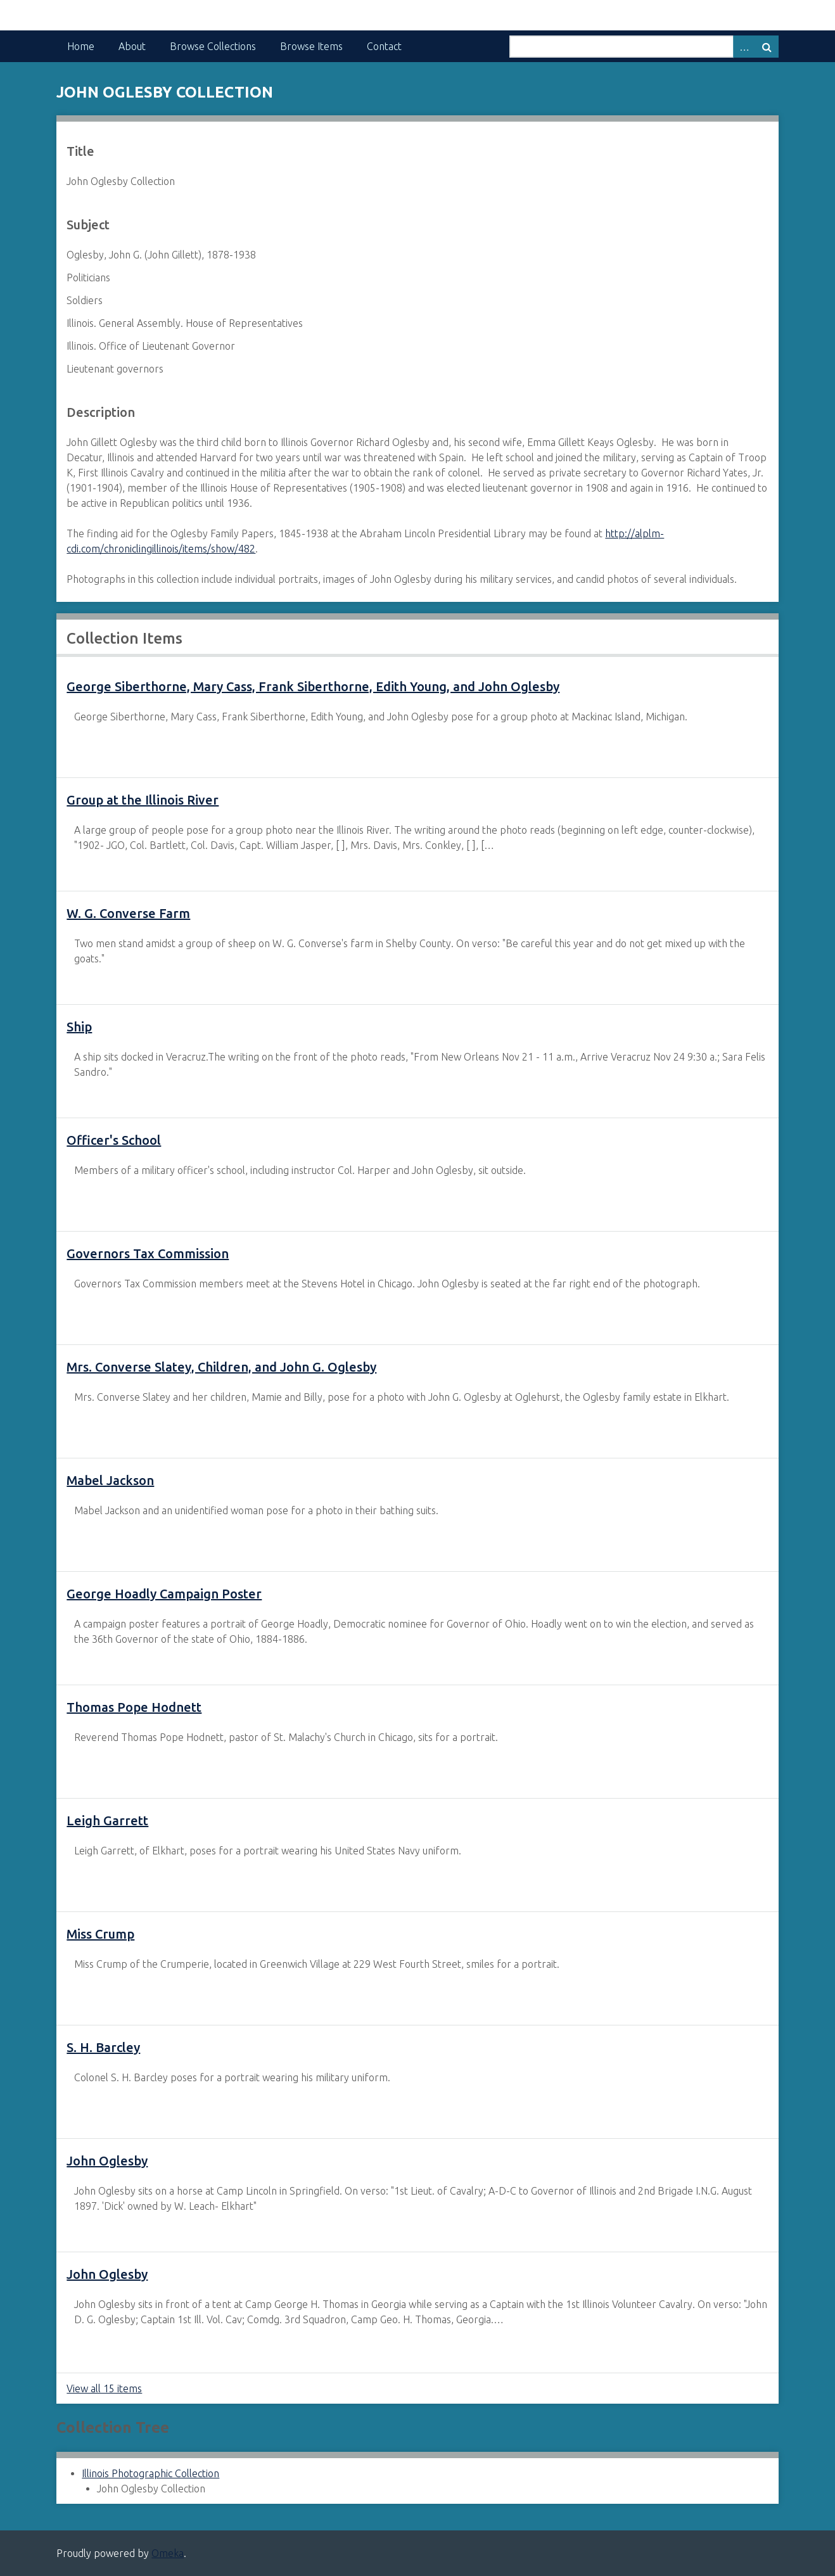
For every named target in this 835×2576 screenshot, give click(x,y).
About (132, 46)
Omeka (167, 2553)
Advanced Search (744, 46)
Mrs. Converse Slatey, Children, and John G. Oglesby (221, 1367)
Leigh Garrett (107, 1820)
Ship (79, 1026)
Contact (384, 46)
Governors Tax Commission (148, 1253)
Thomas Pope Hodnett (134, 1707)
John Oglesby (107, 2160)
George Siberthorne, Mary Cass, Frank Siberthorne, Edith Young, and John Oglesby (313, 686)
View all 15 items (104, 2388)
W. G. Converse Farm (128, 913)
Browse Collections (213, 46)
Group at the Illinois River (143, 800)
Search (767, 46)
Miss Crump (100, 1934)
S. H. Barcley (103, 2047)
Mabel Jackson (110, 1480)
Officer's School (114, 1140)
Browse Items (311, 46)
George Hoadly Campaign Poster (164, 1593)
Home (80, 46)
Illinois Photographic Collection (150, 2473)
